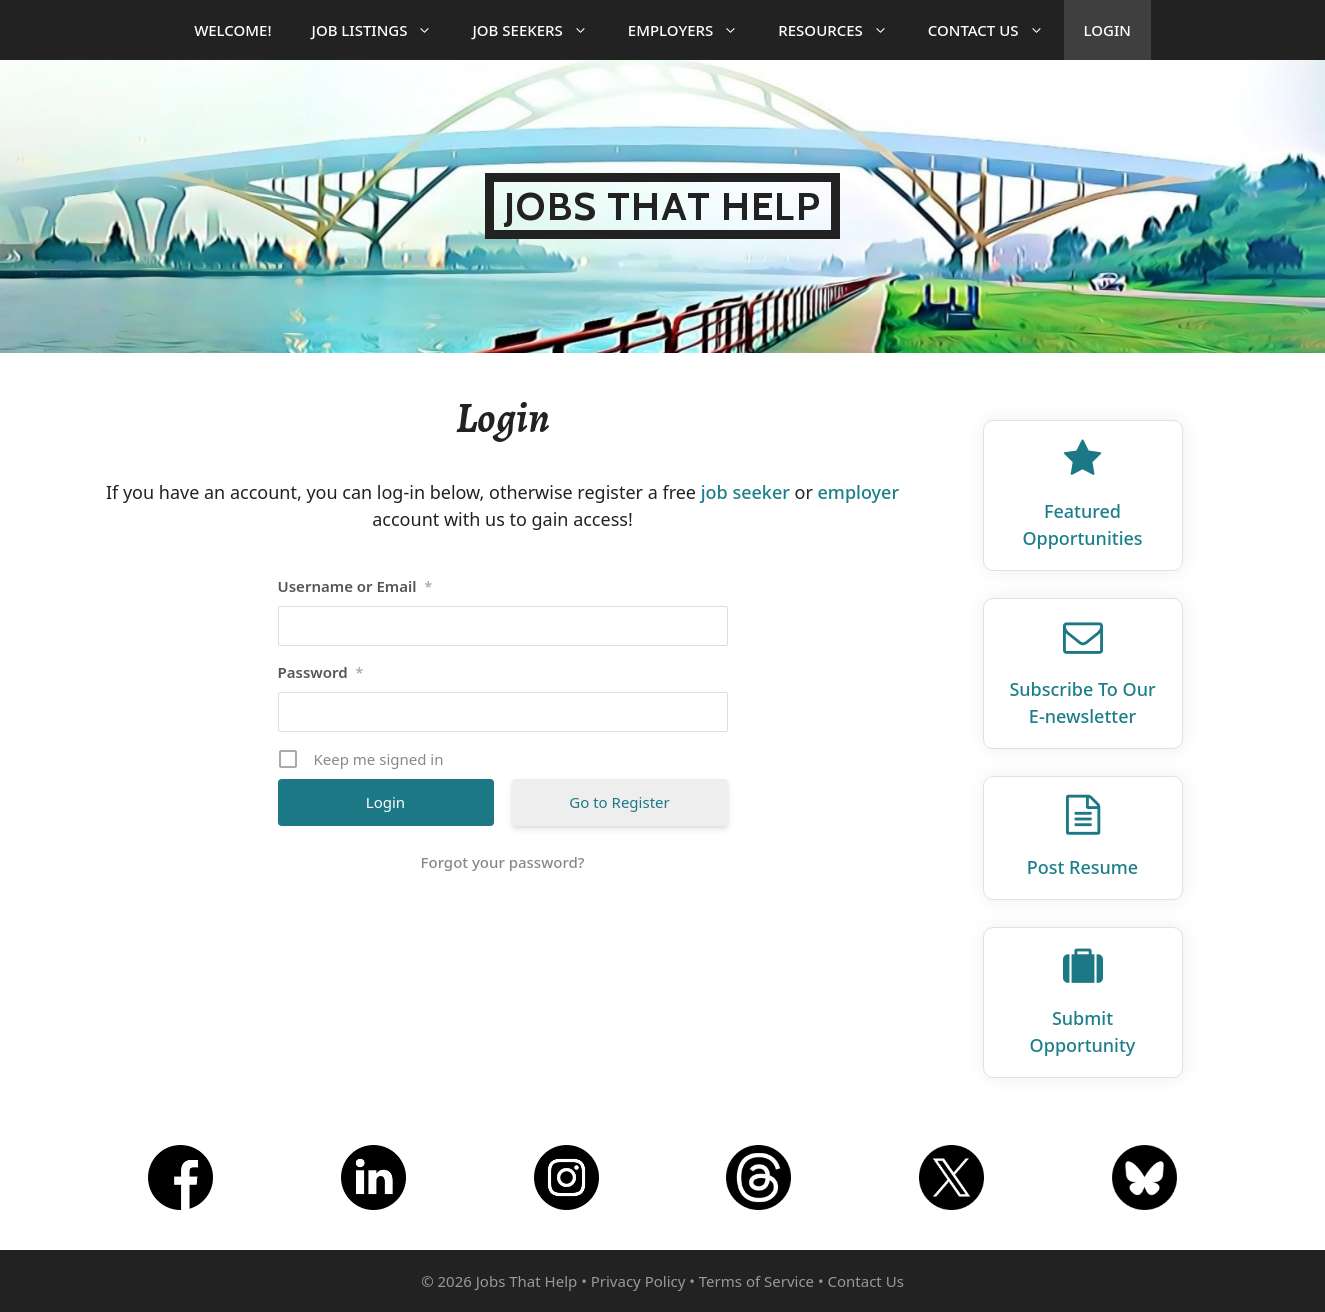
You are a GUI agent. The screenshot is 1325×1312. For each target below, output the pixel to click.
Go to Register (619, 802)
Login (1107, 30)
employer (859, 492)
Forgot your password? (503, 862)
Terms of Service (756, 1281)
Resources (843, 30)
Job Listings (382, 30)
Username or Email (355, 586)
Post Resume (1082, 867)
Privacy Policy (638, 1281)
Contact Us (996, 30)
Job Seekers (539, 30)
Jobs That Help (662, 206)
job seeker (745, 492)
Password (321, 672)
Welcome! (232, 30)
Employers (693, 30)
